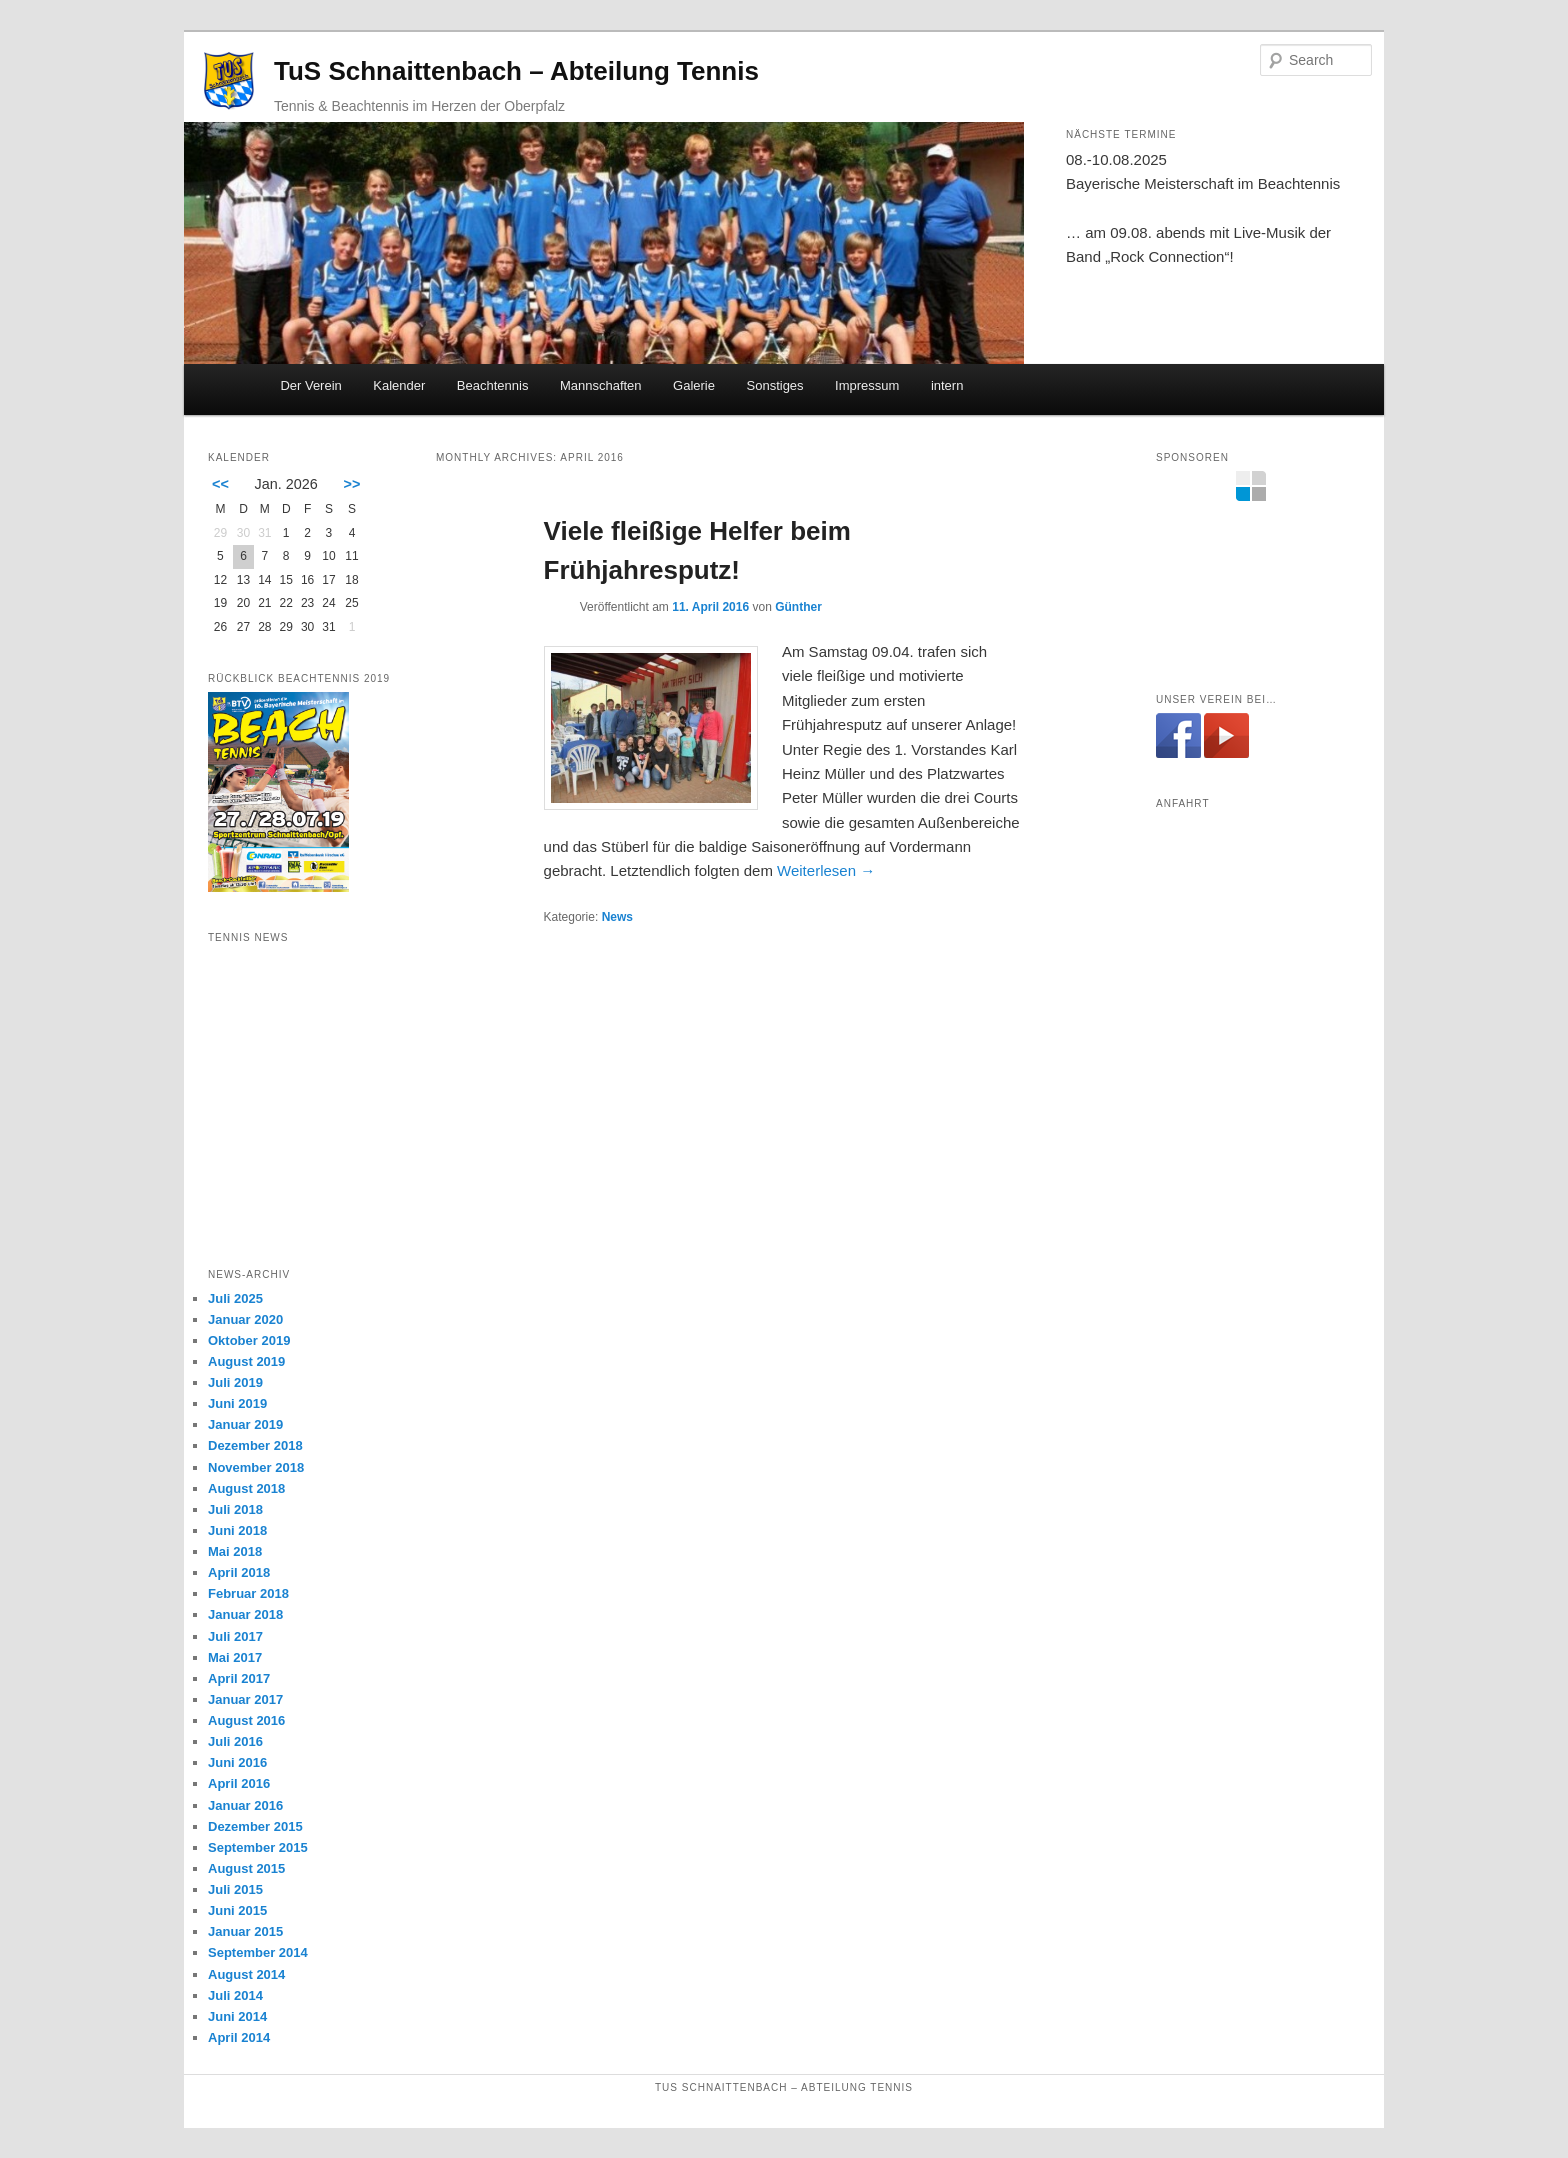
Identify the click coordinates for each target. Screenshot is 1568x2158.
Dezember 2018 (255, 1445)
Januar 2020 (245, 1319)
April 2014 (239, 2037)
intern (947, 385)
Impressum (867, 385)
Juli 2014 (235, 1995)
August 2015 (246, 1868)
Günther (798, 607)
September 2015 (258, 1847)
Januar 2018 (245, 1614)
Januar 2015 (245, 1931)
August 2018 (246, 1488)
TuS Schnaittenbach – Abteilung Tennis (516, 71)
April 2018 (239, 1572)
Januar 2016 (245, 1805)
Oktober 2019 (249, 1340)
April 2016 (239, 1783)
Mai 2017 (235, 1657)
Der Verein (310, 385)
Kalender (399, 385)
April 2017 (239, 1678)
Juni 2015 (237, 1910)
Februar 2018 (248, 1593)
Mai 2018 (235, 1551)
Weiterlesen (826, 870)
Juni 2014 (237, 2016)
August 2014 (246, 1974)
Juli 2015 (235, 1889)
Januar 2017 (245, 1699)
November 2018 (256, 1467)
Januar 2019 (245, 1424)
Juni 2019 (237, 1403)
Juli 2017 (235, 1636)
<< (220, 484)
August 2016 (246, 1720)
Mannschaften (601, 385)
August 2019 (246, 1361)
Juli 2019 (235, 1382)
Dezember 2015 (255, 1826)
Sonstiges (775, 385)
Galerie (694, 385)
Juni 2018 (237, 1530)
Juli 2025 (235, 1298)
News (617, 917)
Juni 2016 (237, 1762)
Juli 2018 (235, 1509)
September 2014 (258, 1952)
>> (352, 484)
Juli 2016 (235, 1741)
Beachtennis (493, 385)
